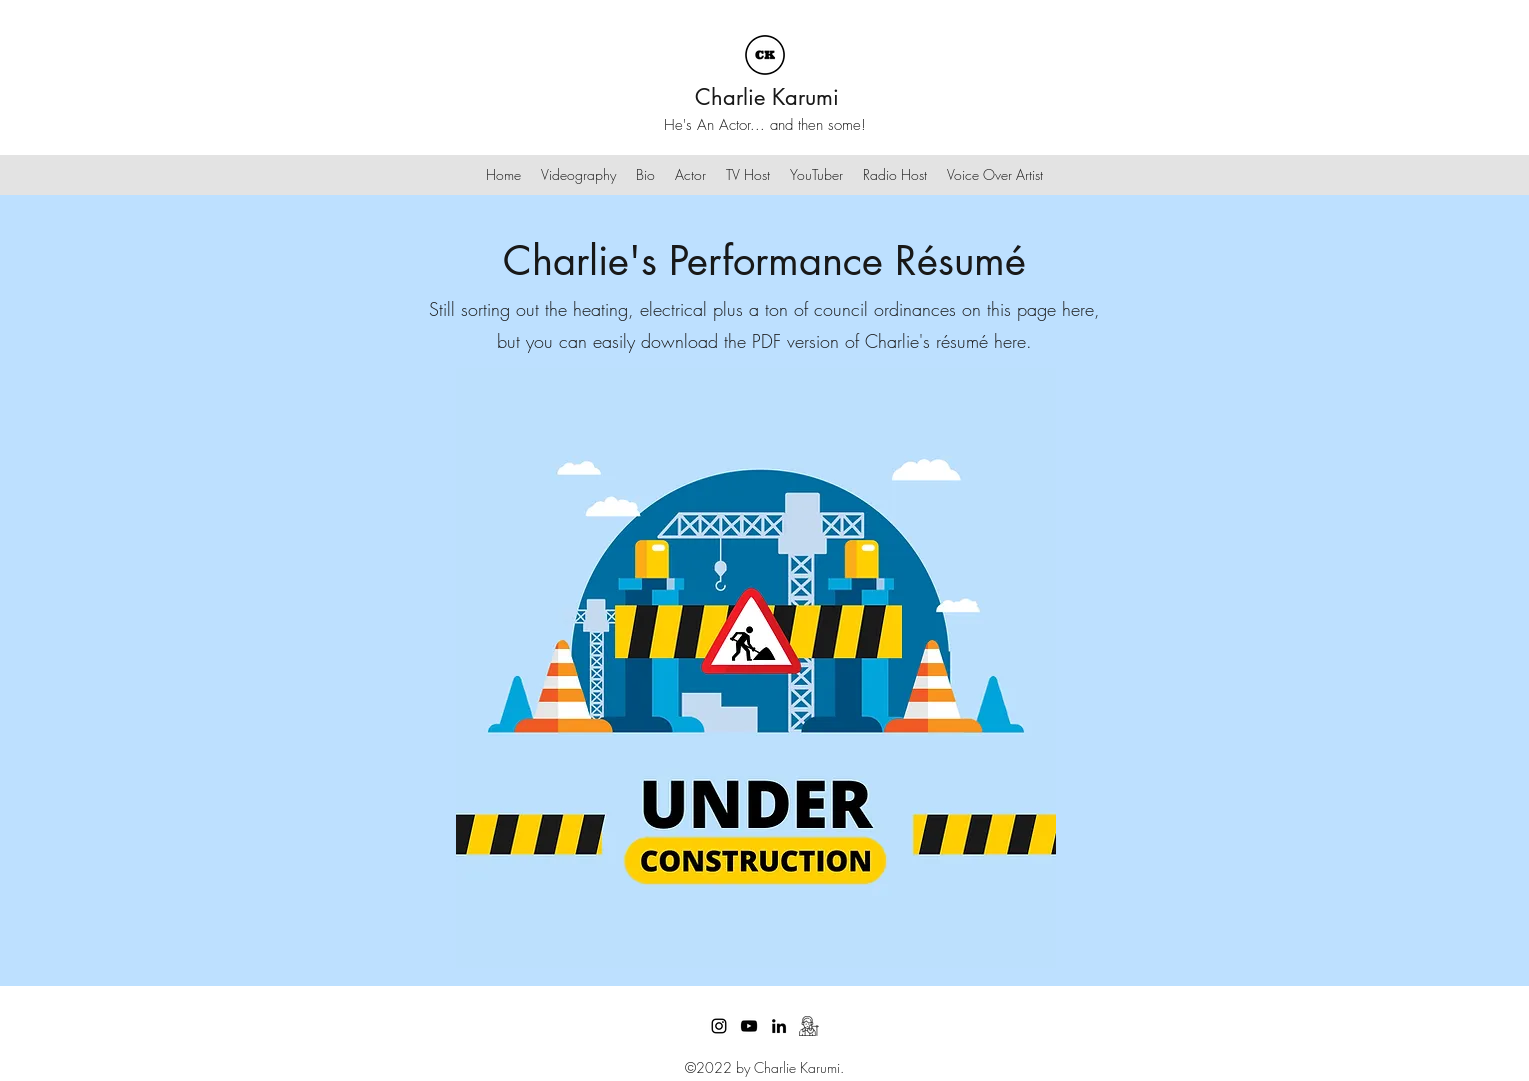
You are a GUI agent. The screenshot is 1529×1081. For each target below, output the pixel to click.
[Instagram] (719, 1026)
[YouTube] (749, 1026)
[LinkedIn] (779, 1026)
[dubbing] (809, 1026)
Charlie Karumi (767, 97)
